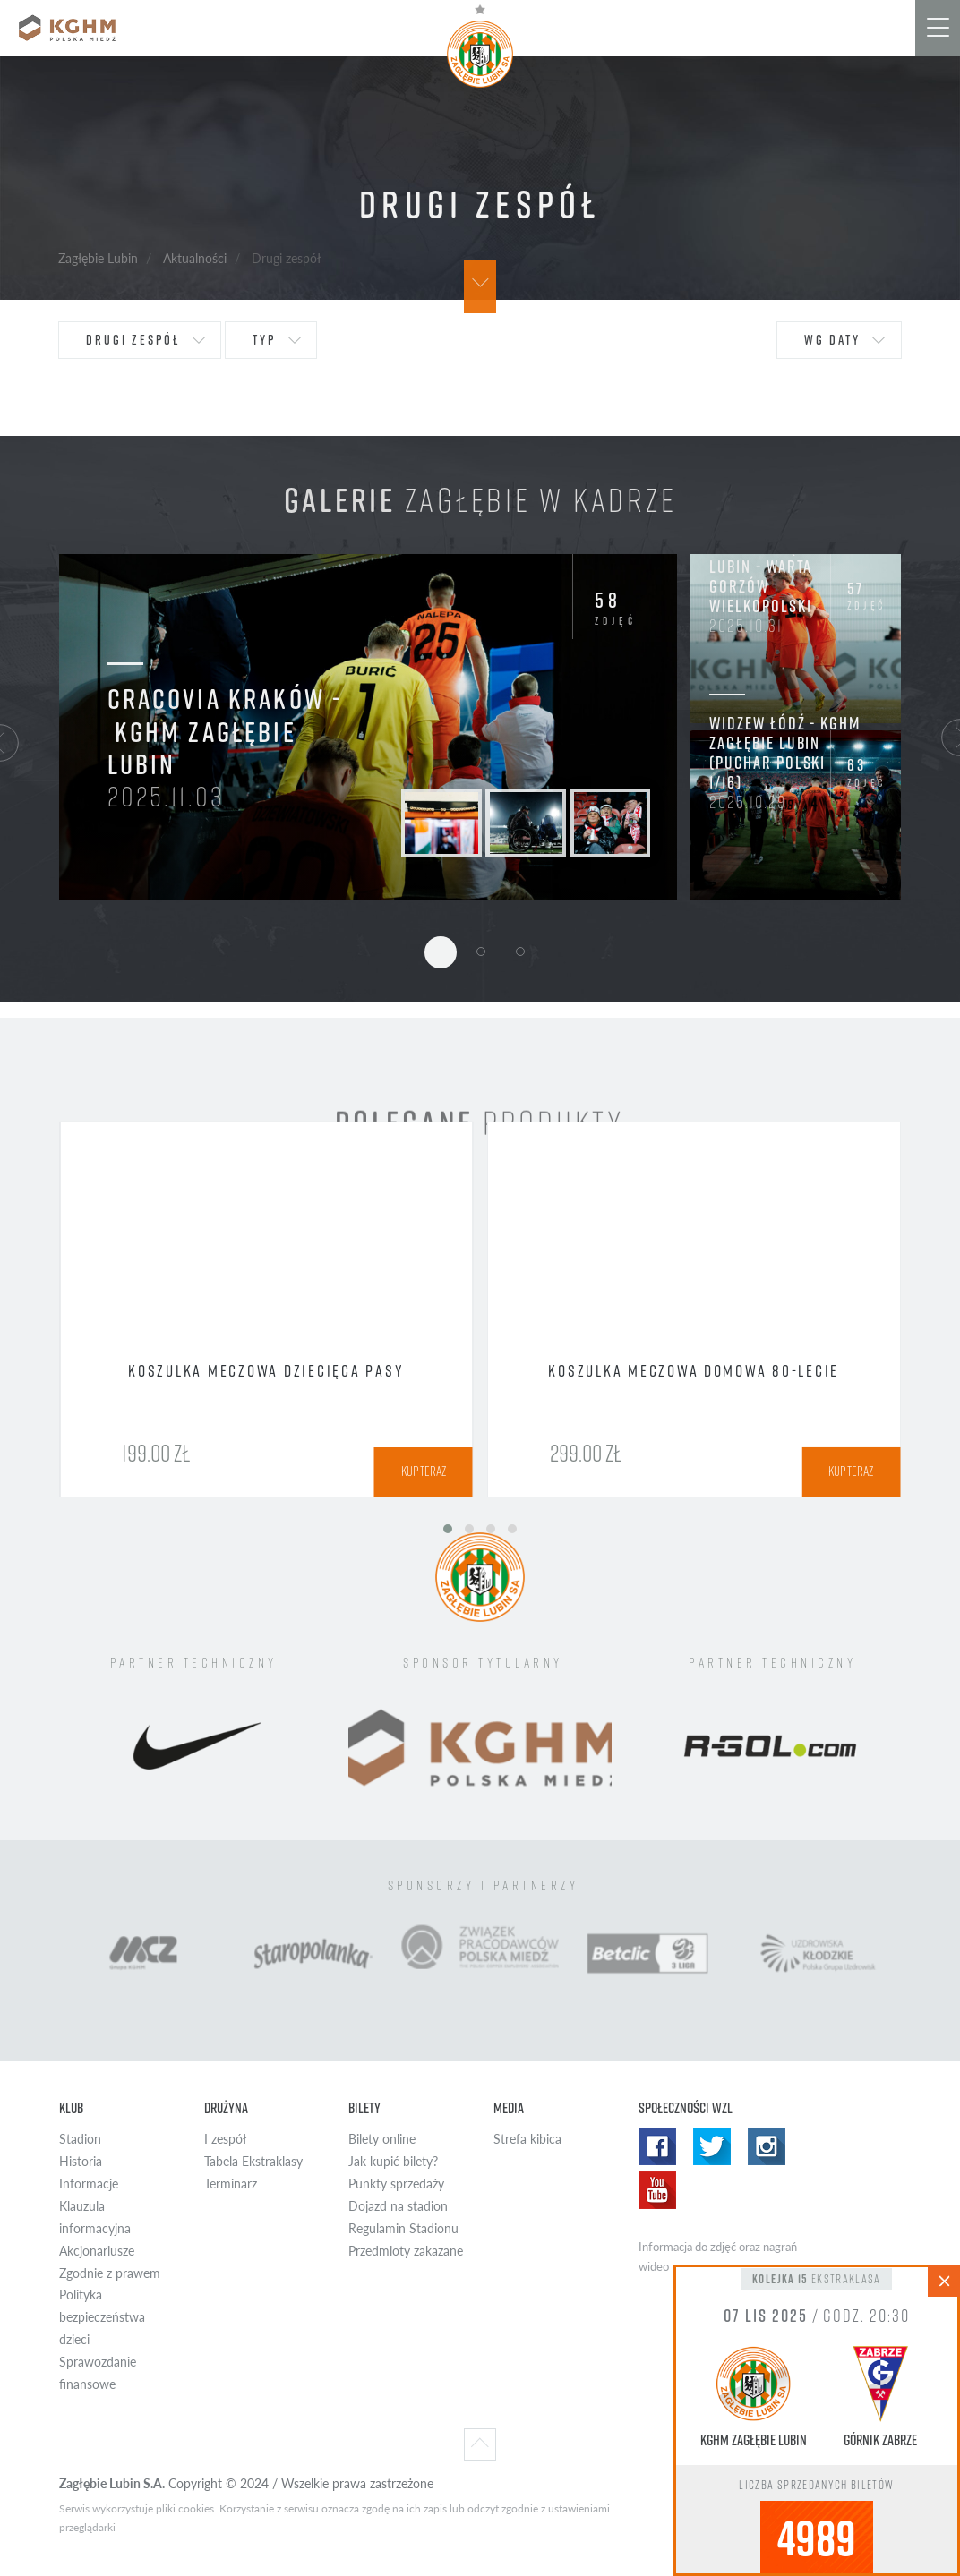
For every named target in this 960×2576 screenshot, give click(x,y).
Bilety (364, 2107)
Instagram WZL (766, 2146)
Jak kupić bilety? (393, 2161)
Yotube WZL (657, 2190)
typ (264, 339)
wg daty (832, 339)
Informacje (88, 2183)
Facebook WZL (657, 2146)
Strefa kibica (527, 2138)
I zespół (225, 2138)
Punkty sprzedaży (396, 2183)
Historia (80, 2161)
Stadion (80, 2138)
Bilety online (382, 2138)
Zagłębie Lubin (98, 258)
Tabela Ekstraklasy (253, 2161)
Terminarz (230, 2183)
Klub (71, 2107)
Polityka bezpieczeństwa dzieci (102, 2317)
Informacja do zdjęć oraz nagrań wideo (718, 2256)
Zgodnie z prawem (109, 2273)
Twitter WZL (712, 2146)
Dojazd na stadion (398, 2205)
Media (508, 2107)
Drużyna (226, 2107)
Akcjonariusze (96, 2250)
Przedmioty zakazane (405, 2250)
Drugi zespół (133, 339)
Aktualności (195, 258)
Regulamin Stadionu (403, 2228)
